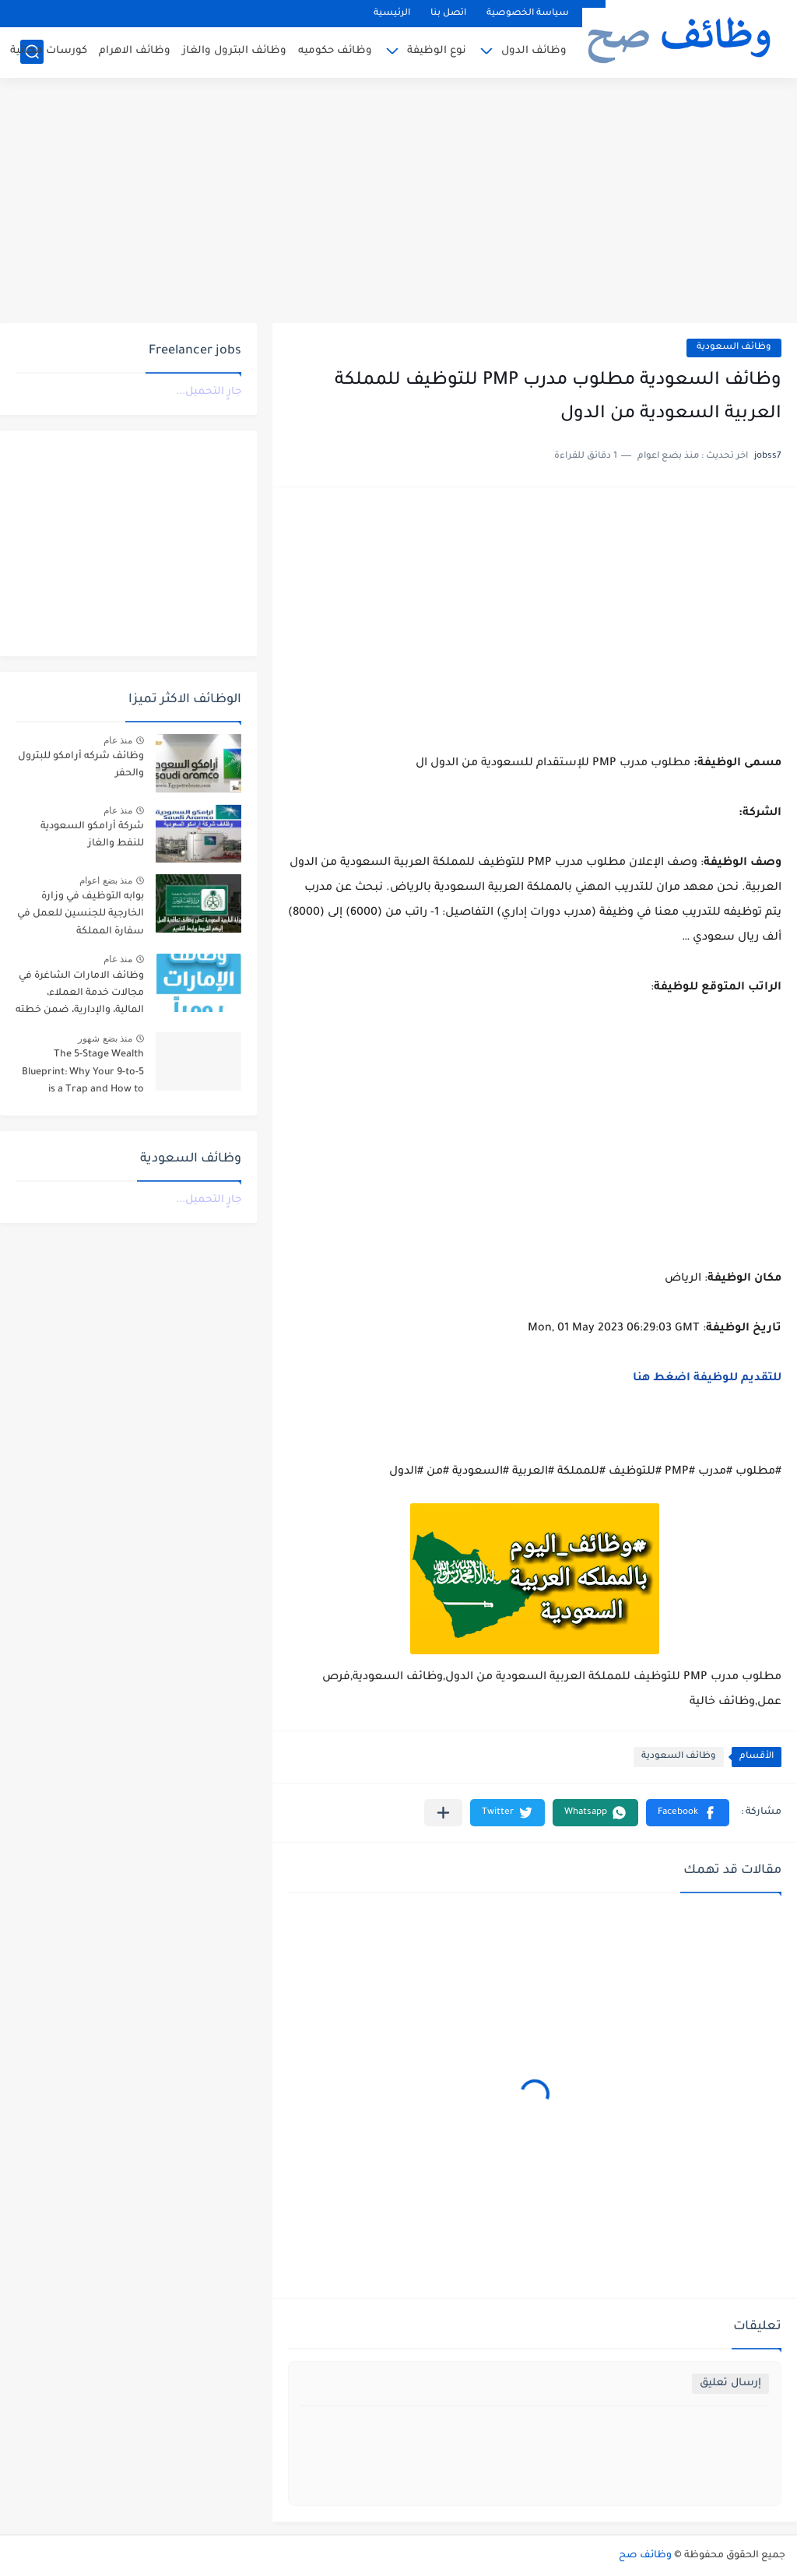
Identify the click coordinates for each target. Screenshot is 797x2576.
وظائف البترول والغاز (234, 51)
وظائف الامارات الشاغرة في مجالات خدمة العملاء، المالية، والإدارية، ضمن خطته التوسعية (80, 996)
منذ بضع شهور (105, 1038)
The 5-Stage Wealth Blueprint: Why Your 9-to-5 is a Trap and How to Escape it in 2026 (83, 1074)
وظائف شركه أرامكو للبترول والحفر (81, 765)
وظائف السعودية (734, 348)
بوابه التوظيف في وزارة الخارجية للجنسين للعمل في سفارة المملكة (80, 914)
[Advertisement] (398, 202)
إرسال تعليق (730, 2383)
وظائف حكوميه (335, 51)
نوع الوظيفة (436, 51)
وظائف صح (645, 2555)
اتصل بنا (448, 14)
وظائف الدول (534, 51)
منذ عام (118, 740)
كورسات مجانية (48, 51)
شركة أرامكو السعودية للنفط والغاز (92, 835)
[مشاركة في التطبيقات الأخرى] (443, 1812)
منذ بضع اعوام (105, 880)
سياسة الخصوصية (527, 14)
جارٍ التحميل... (208, 392)
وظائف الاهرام (134, 51)
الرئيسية (392, 14)
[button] (687, 1812)
